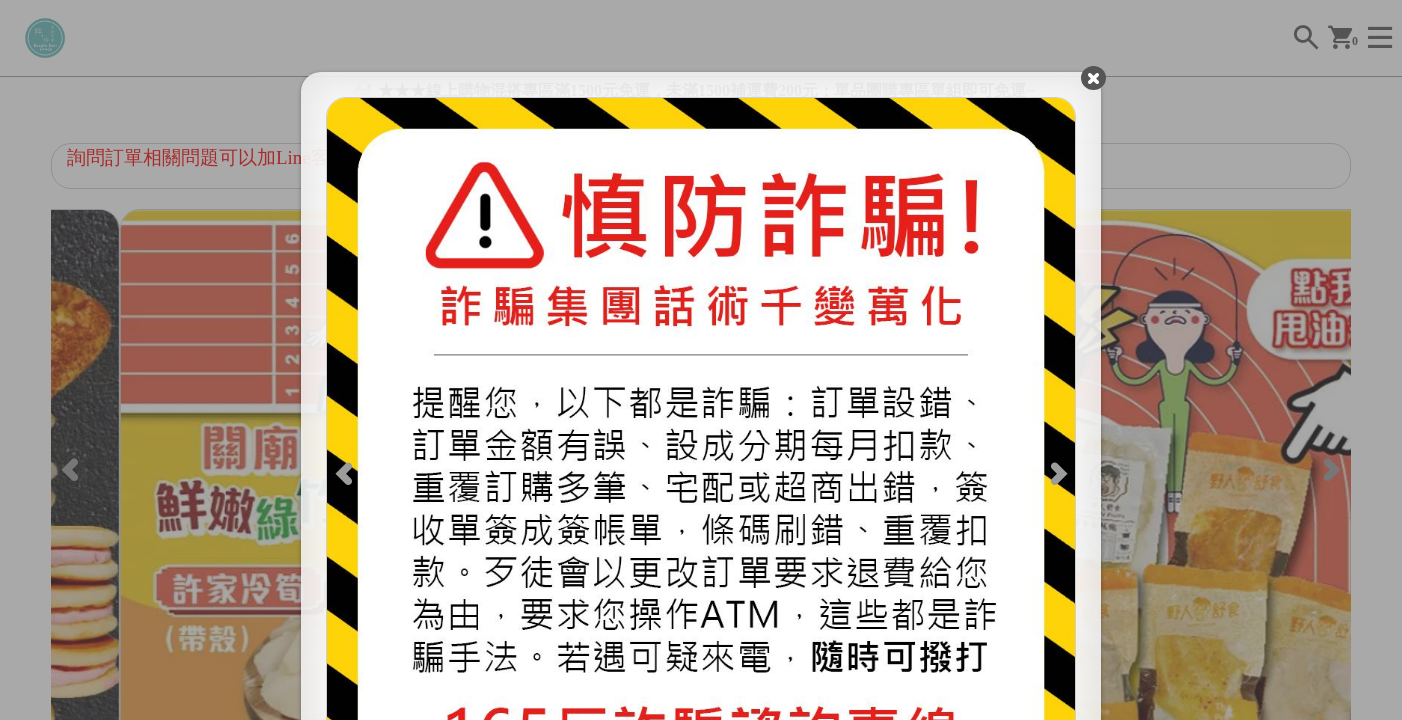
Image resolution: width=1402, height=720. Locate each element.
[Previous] (346, 472)
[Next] (1057, 472)
